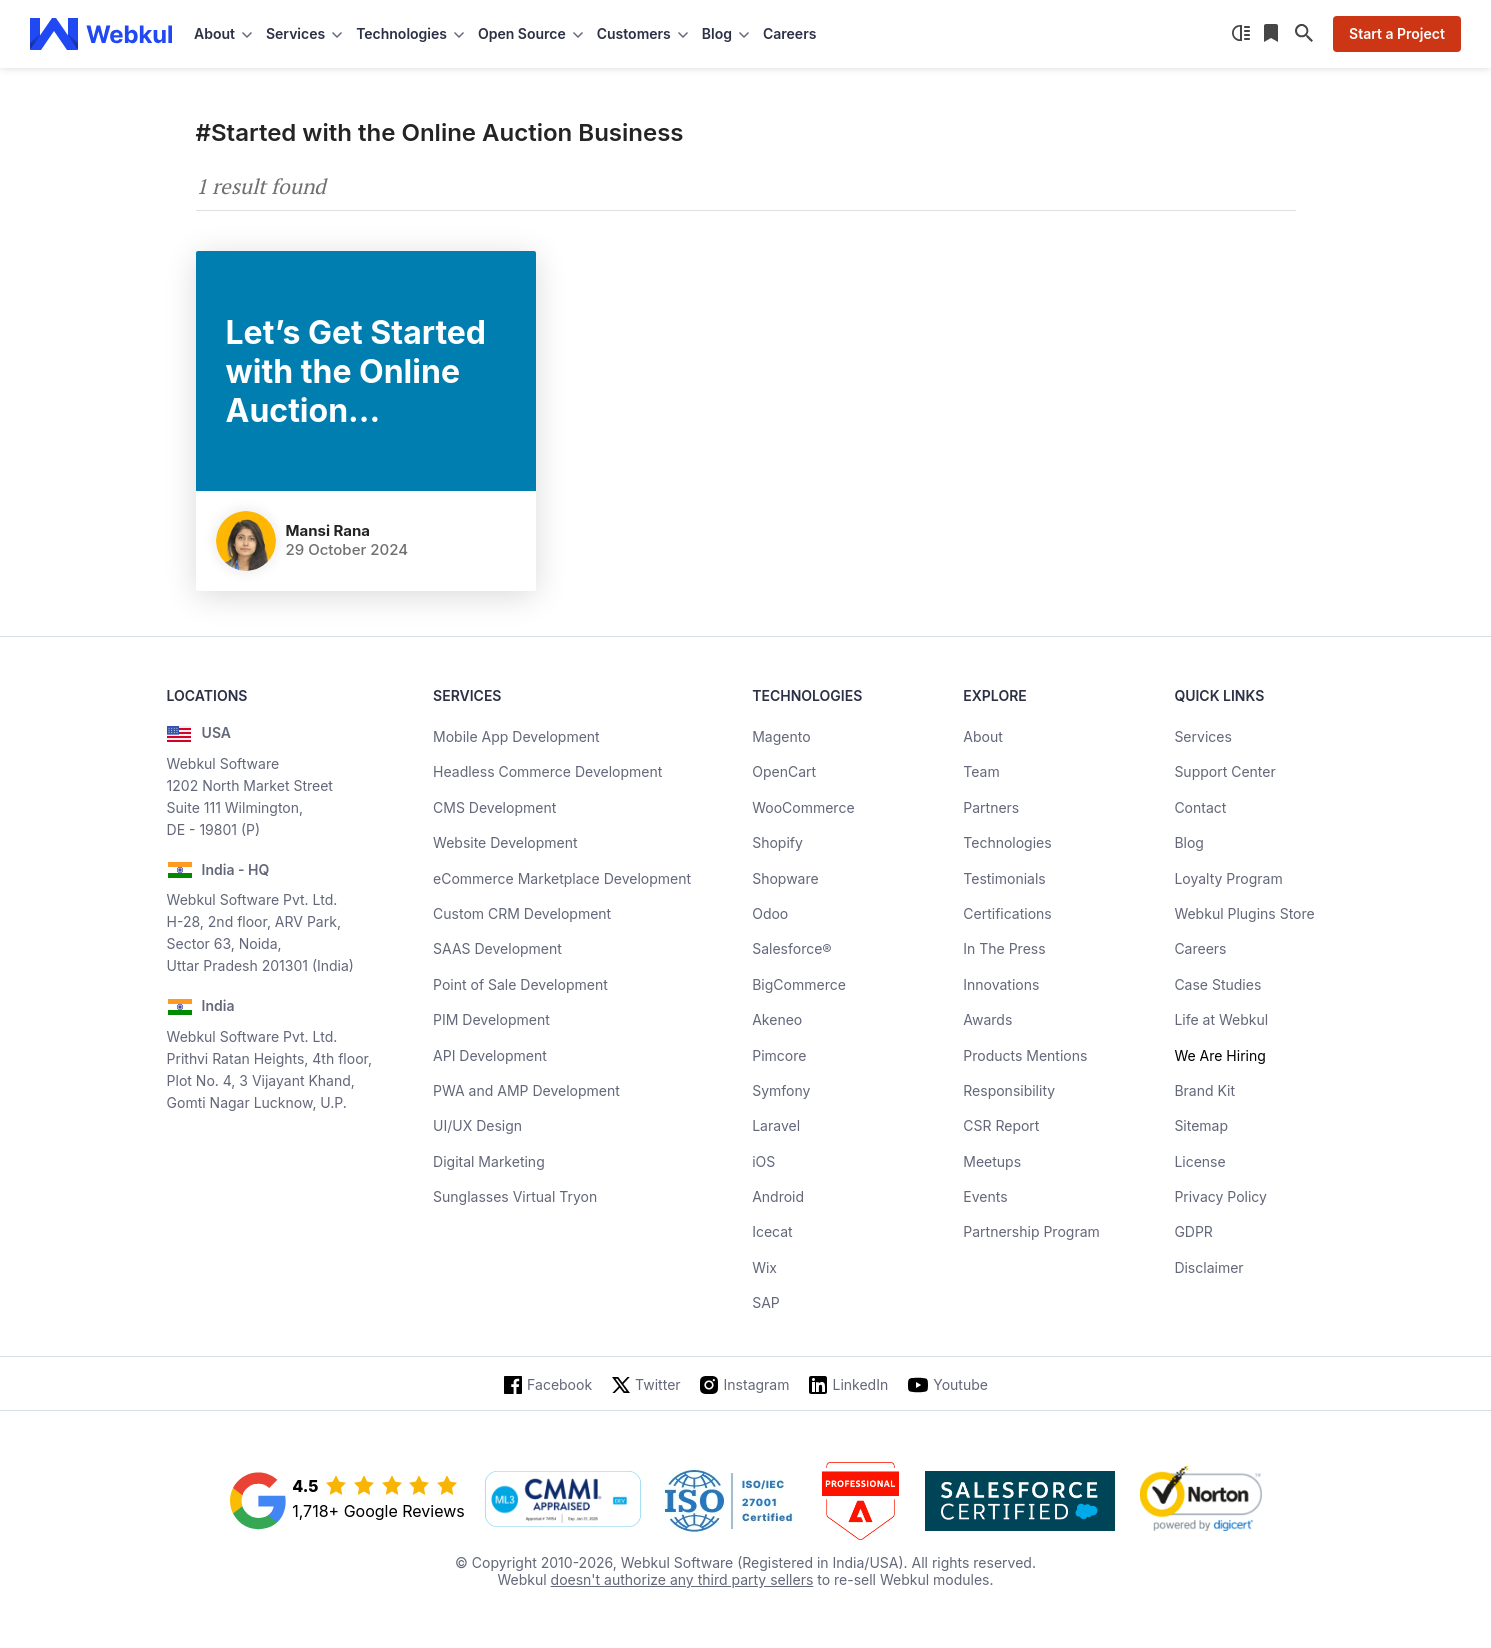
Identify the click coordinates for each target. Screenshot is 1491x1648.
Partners (991, 807)
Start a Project (1397, 33)
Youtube (960, 1384)
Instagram (757, 1384)
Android (778, 1196)
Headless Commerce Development (547, 771)
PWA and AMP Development (526, 1090)
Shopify (777, 842)
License (1199, 1161)
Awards (987, 1019)
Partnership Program (1031, 1231)
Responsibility (1009, 1090)
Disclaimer (1208, 1267)
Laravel (776, 1125)
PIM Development (491, 1019)
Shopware (785, 878)
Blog (1189, 842)
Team (981, 771)
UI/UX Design (477, 1125)
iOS (763, 1161)
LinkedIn (860, 1384)
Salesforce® (791, 948)
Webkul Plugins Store (1244, 913)
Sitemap (1201, 1125)
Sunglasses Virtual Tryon (515, 1196)
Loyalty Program (1228, 878)
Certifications (1007, 913)
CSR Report (1001, 1125)
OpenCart (784, 771)
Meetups (992, 1161)
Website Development (505, 842)
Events (985, 1196)
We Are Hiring (1219, 1055)
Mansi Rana (328, 530)
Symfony (781, 1090)
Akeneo (777, 1019)
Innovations (1001, 984)
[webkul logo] (101, 34)
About (982, 736)
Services (1202, 736)
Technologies (1007, 842)
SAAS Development (497, 948)
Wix (764, 1267)
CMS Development (494, 807)
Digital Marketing (489, 1161)
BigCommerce (799, 984)
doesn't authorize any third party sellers (682, 1579)
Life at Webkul (1221, 1019)
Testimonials (1004, 878)
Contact (1200, 807)
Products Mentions (1025, 1055)
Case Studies (1217, 984)
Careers (789, 33)
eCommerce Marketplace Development (562, 878)
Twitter (657, 1384)
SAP (766, 1302)
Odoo (770, 913)
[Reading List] (1273, 34)
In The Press (1004, 948)
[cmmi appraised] (563, 1501)
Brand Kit (1204, 1090)
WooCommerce (803, 807)
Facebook (559, 1384)
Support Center (1224, 771)
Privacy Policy (1220, 1196)
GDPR (1193, 1231)
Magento (781, 736)
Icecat (772, 1231)
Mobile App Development (516, 736)
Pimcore (779, 1055)
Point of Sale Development (520, 984)
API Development (490, 1055)
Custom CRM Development (522, 913)
